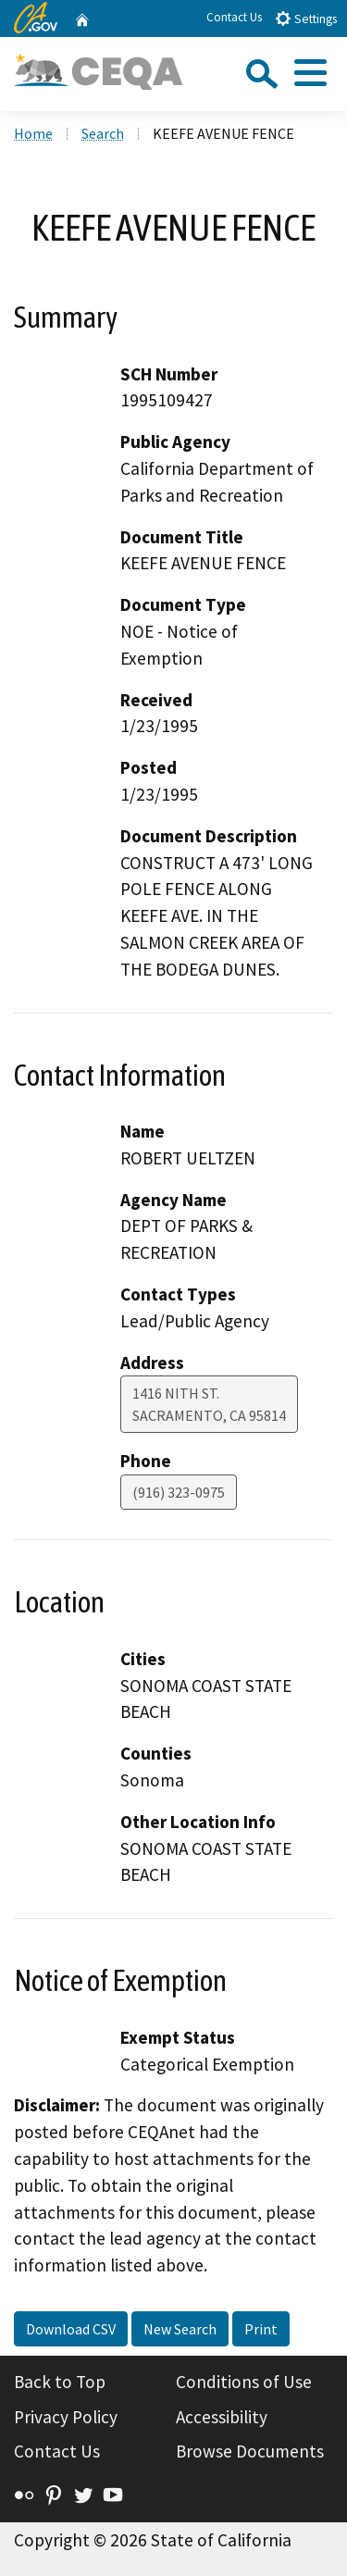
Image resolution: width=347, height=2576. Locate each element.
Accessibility (221, 2417)
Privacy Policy (66, 2417)
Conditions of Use (244, 2382)
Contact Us (234, 17)
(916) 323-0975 (178, 1492)
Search (102, 133)
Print (261, 2329)
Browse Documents (250, 2451)
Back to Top (59, 2382)
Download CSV (71, 2329)
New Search (180, 2329)
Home (33, 133)
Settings (306, 18)
